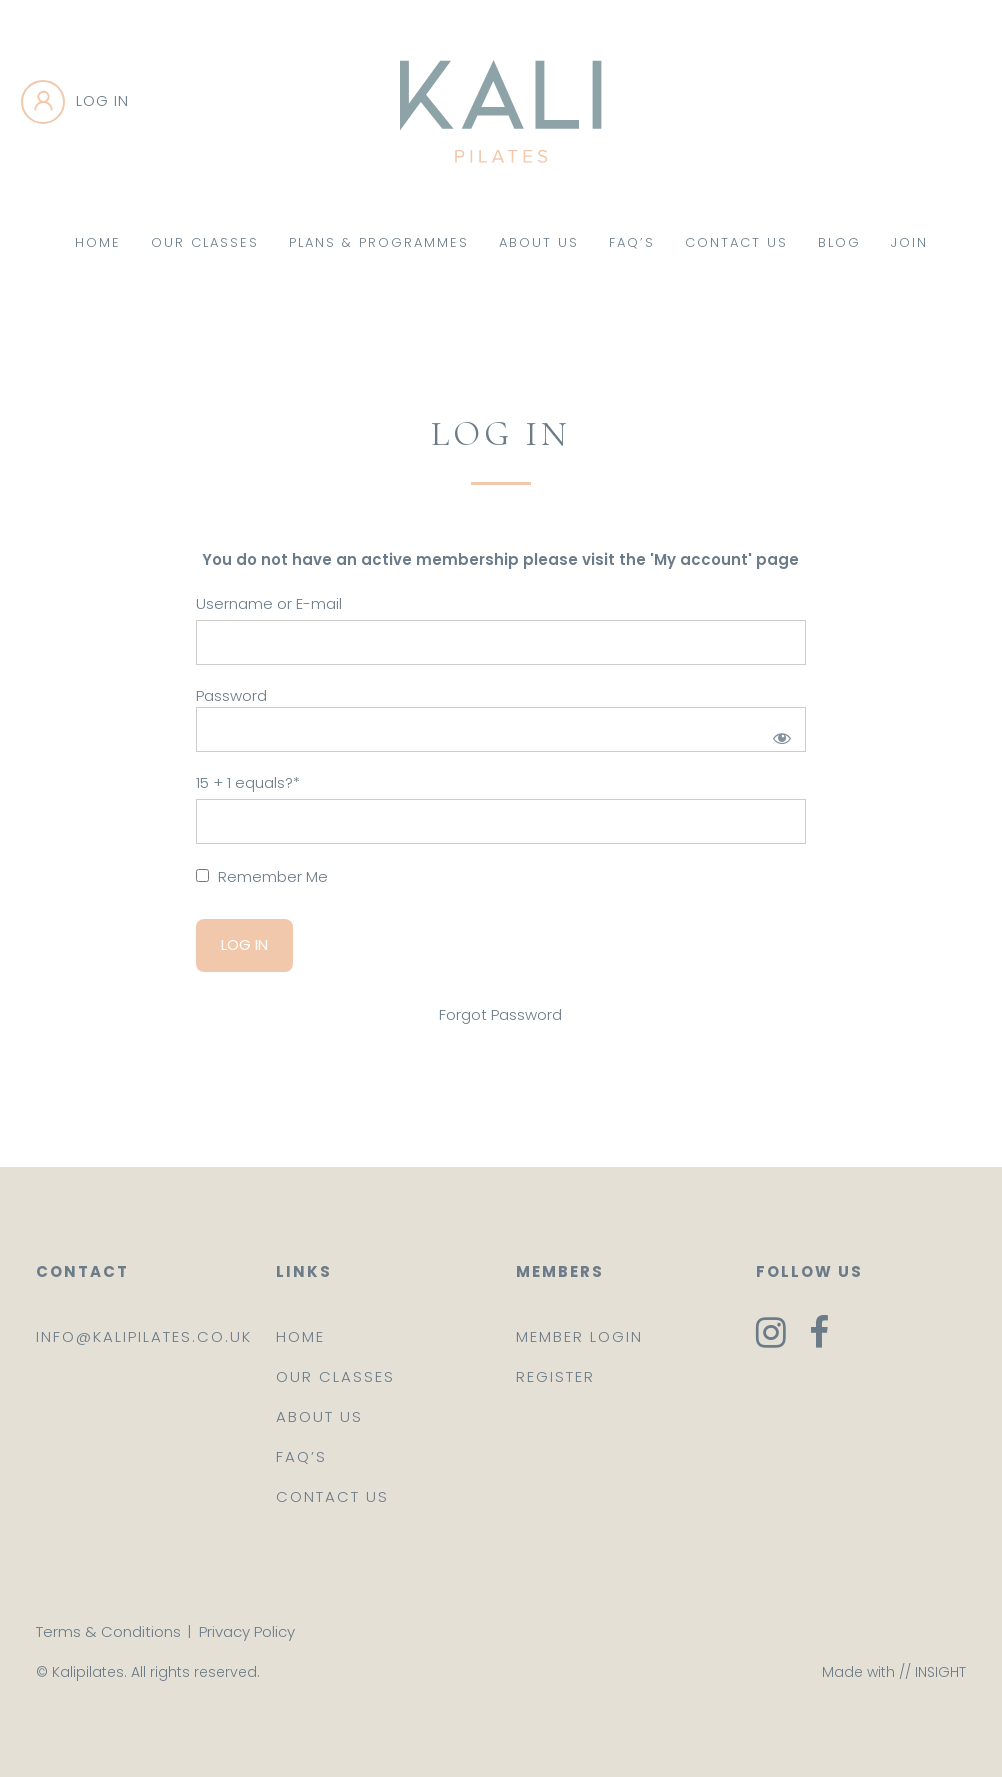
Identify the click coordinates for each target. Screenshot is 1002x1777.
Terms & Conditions (108, 1631)
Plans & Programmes (379, 242)
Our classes (335, 1376)
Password (231, 695)
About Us (539, 242)
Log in (102, 100)
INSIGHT (940, 1672)
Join (909, 242)
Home (98, 242)
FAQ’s (632, 242)
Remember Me (262, 876)
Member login (579, 1336)
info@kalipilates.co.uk (144, 1336)
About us (319, 1416)
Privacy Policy (247, 1631)
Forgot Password (500, 1014)
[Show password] (778, 734)
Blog (839, 242)
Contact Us (736, 242)
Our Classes (205, 242)
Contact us (332, 1496)
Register (555, 1376)
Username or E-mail (269, 603)
